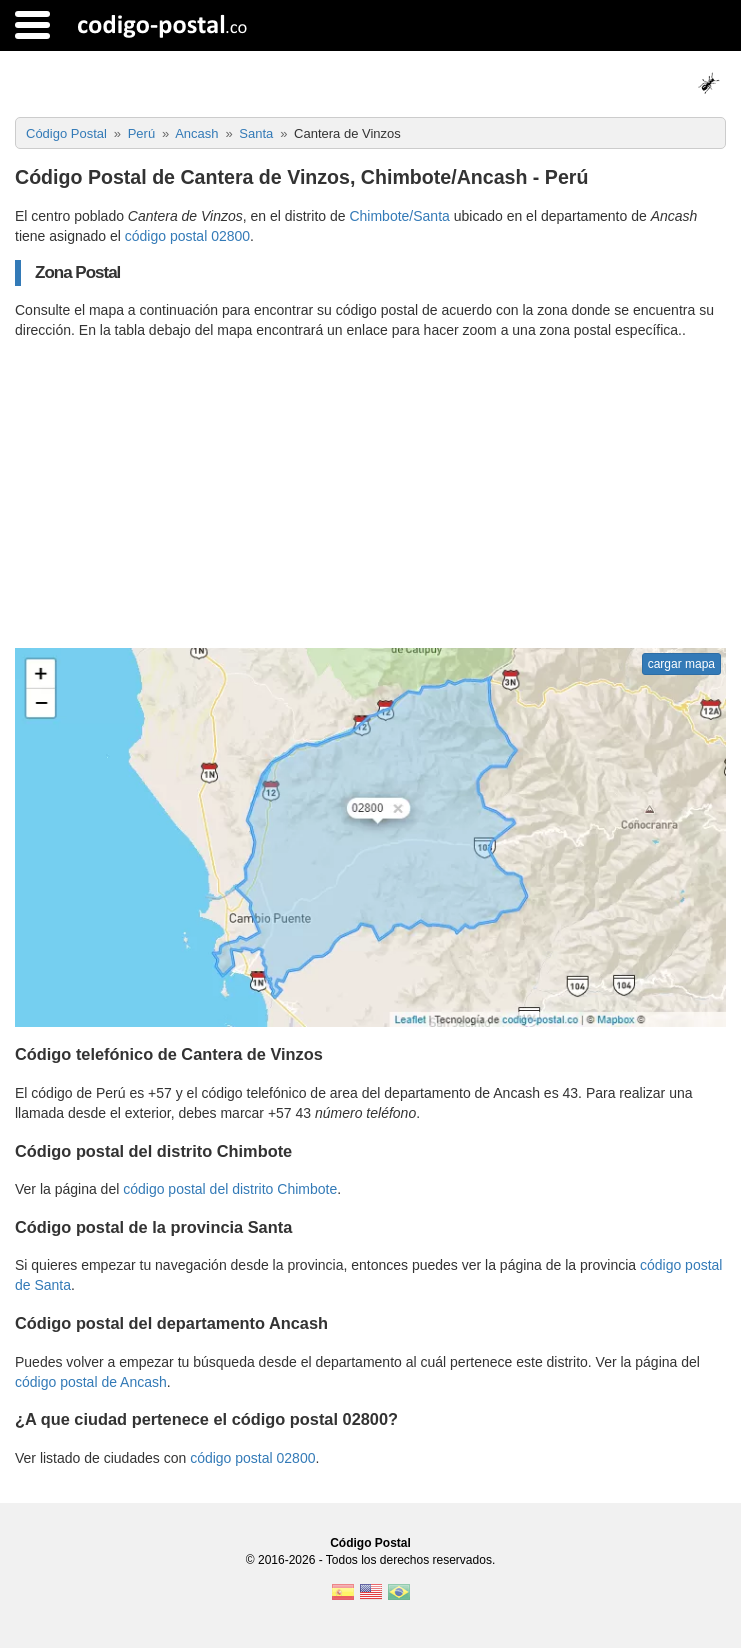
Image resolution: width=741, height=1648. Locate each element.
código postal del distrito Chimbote (230, 1189)
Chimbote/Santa (399, 216)
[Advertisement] (370, 494)
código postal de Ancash (91, 1382)
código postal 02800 (187, 236)
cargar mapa (681, 664)
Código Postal (370, 1543)
